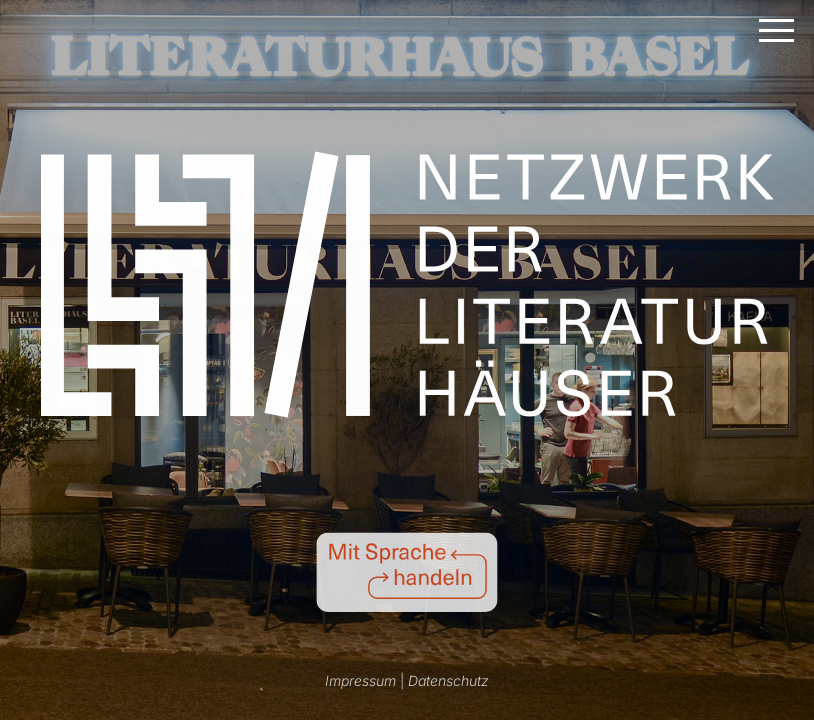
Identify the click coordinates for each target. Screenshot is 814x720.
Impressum (360, 680)
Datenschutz (448, 680)
